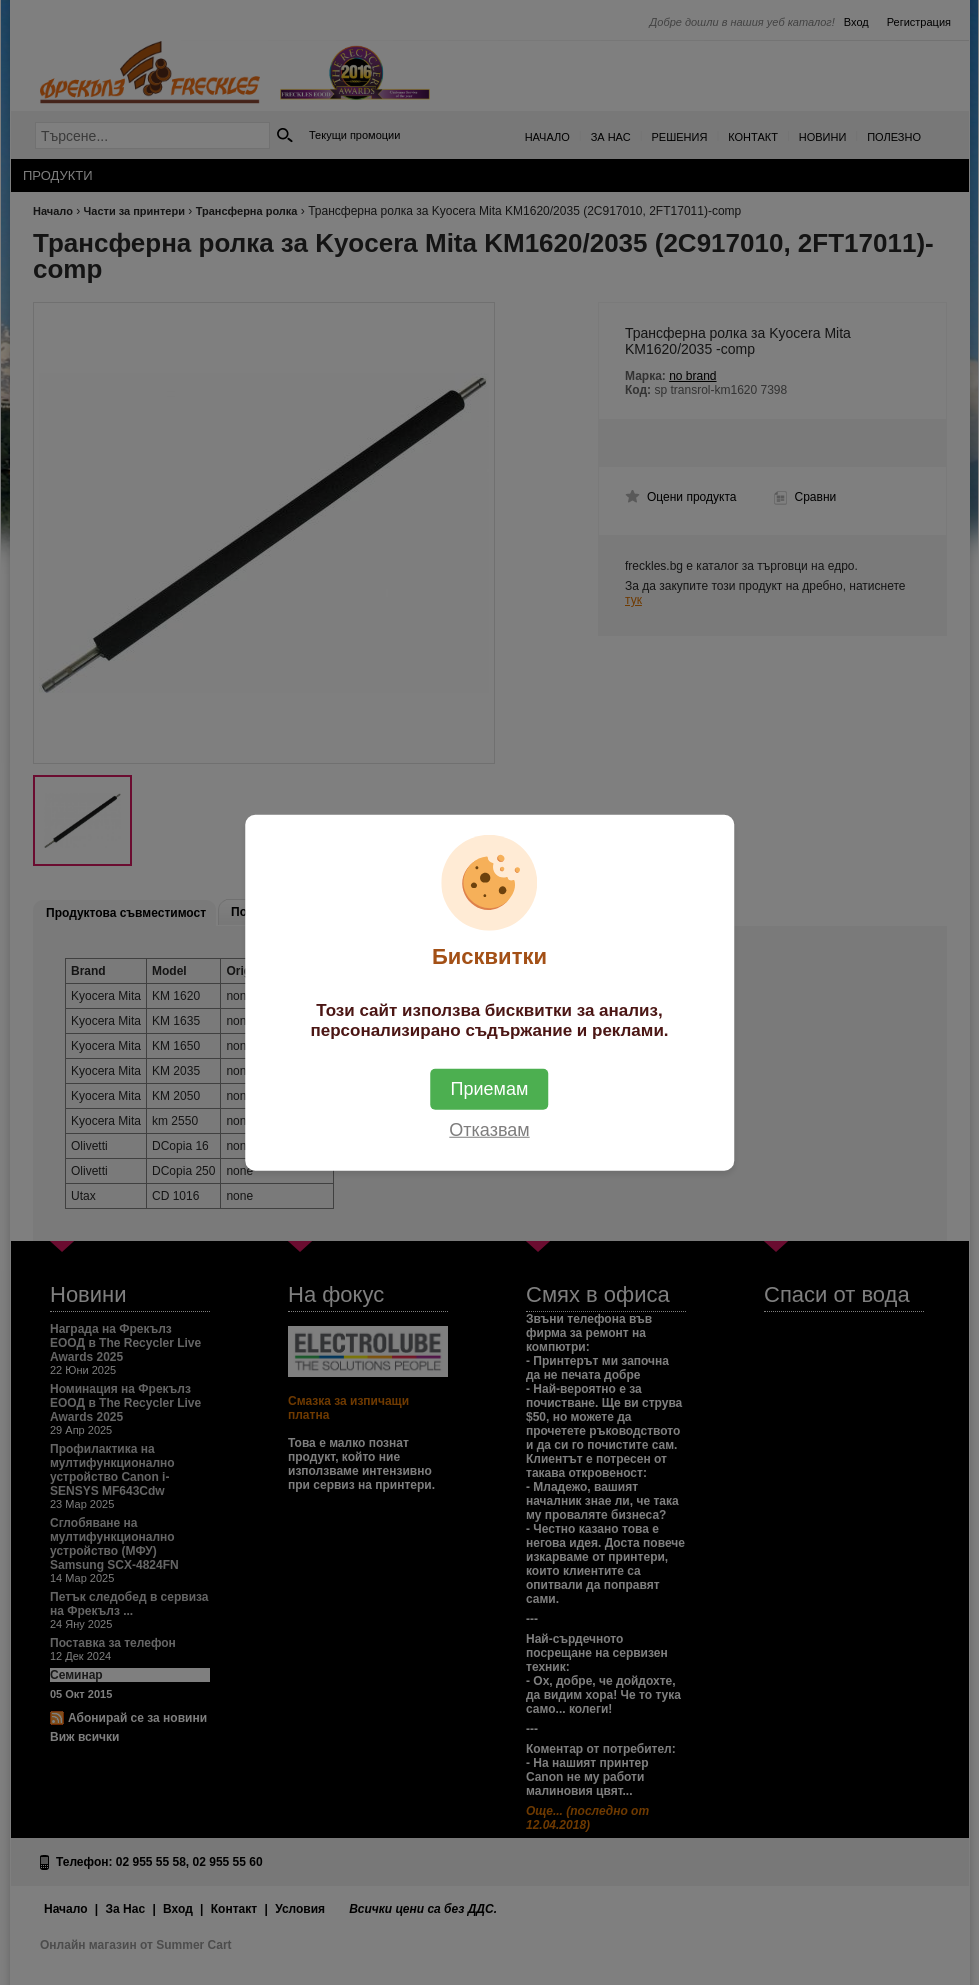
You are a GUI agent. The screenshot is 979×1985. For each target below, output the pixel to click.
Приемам (490, 1089)
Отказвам (489, 1130)
